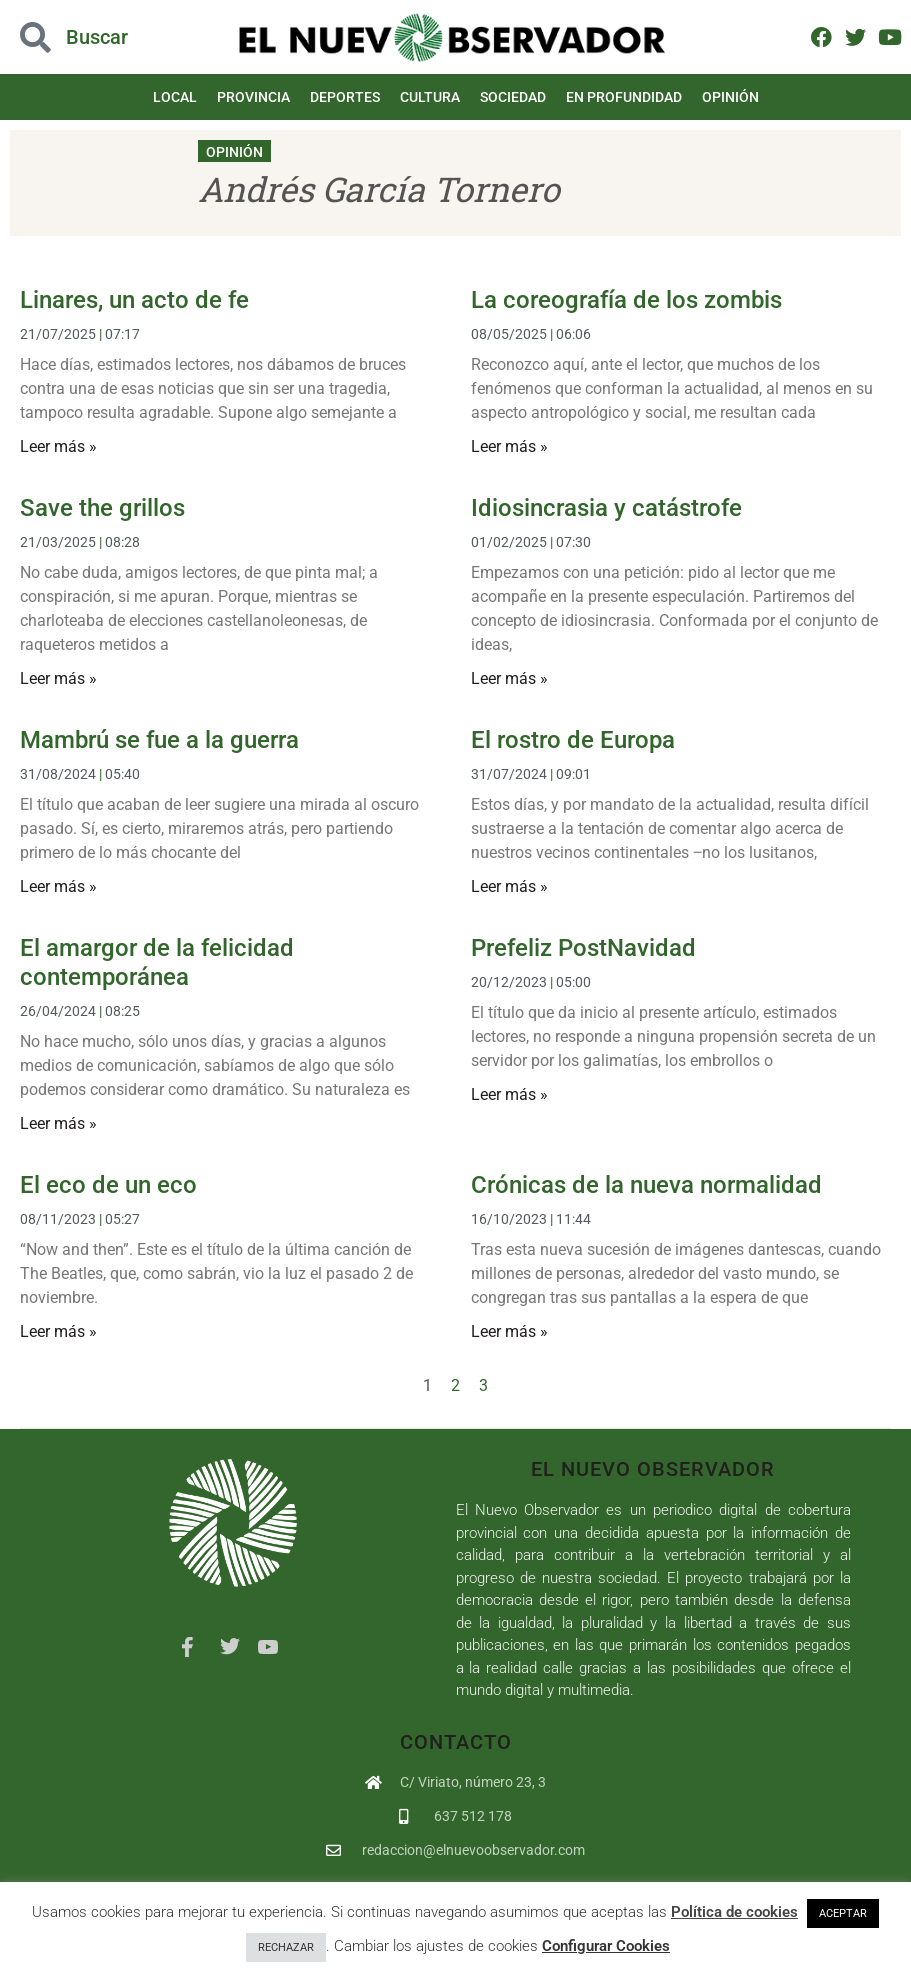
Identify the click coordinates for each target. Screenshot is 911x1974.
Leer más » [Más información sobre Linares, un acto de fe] (58, 446)
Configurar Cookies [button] (606, 1946)
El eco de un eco (108, 1185)
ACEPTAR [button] (843, 1913)
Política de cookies (734, 1912)
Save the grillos (102, 508)
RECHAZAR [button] (286, 1947)
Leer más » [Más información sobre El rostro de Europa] (509, 886)
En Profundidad (624, 97)
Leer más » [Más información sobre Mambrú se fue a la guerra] (58, 886)
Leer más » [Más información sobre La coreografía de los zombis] (509, 446)
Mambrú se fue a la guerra (159, 740)
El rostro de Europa (573, 740)
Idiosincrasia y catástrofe (606, 508)
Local (175, 97)
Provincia (253, 97)
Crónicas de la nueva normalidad (646, 1185)
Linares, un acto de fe (134, 300)
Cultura (430, 97)
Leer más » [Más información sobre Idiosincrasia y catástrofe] (509, 678)
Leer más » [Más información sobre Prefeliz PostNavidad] (509, 1094)
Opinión (730, 97)
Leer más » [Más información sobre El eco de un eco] (58, 1331)
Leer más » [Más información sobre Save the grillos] (58, 678)
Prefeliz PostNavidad (583, 948)
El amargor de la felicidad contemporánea (157, 962)
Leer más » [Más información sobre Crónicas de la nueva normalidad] (509, 1331)
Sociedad (513, 97)
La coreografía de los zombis (626, 300)
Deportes (345, 97)
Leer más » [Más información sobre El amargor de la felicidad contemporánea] (58, 1123)
